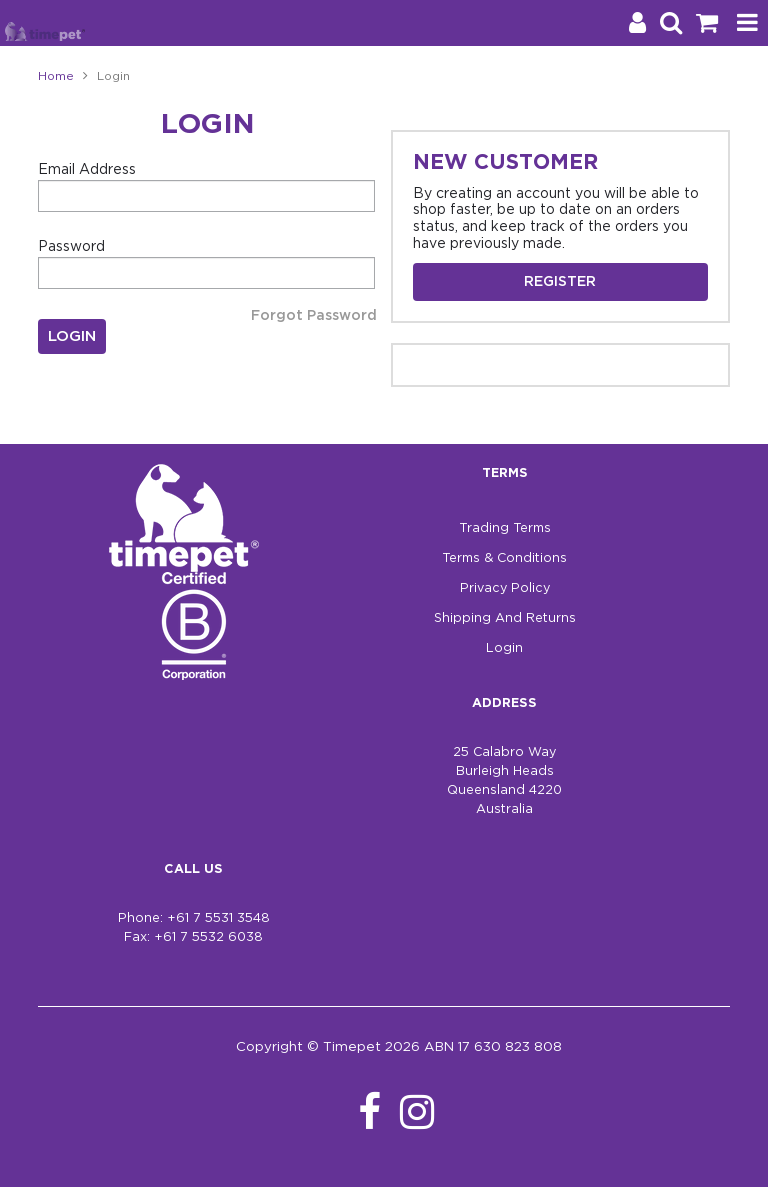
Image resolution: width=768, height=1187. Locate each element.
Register (560, 282)
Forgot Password (314, 316)
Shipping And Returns (505, 618)
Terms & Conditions (504, 558)
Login (504, 648)
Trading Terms (505, 528)
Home (56, 76)
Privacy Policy (505, 588)
